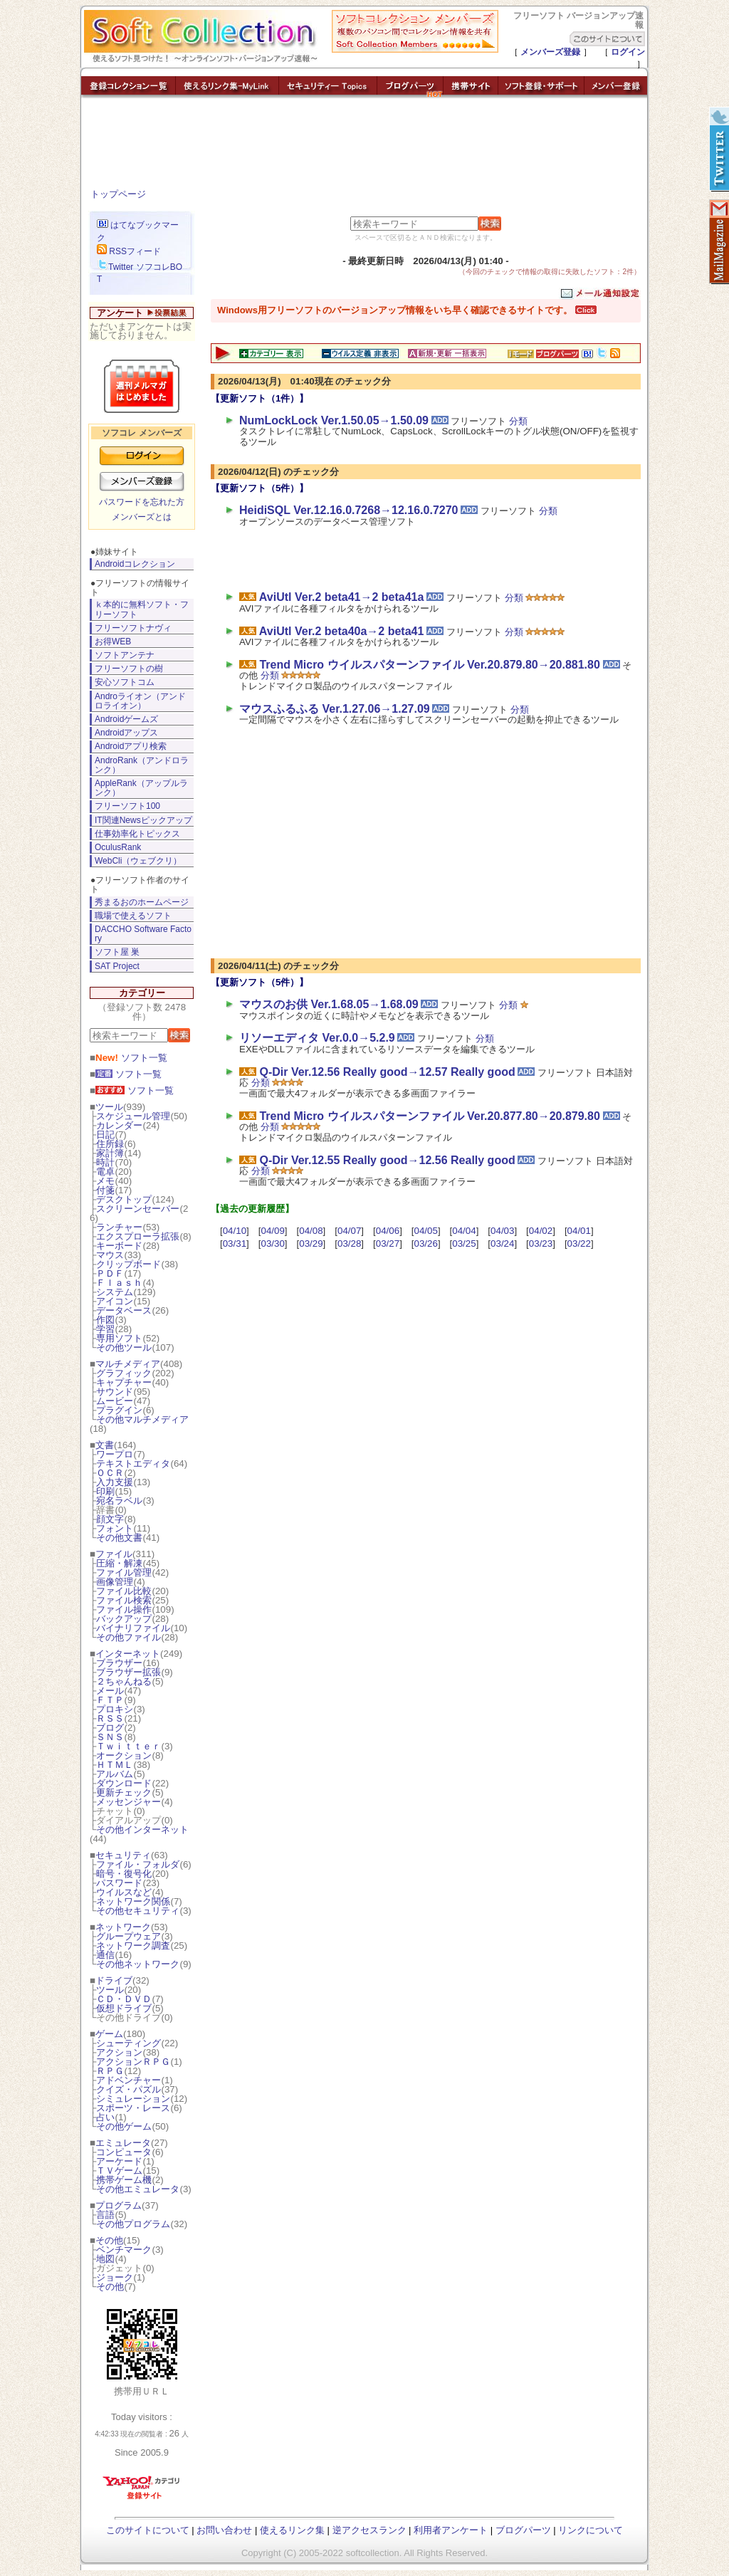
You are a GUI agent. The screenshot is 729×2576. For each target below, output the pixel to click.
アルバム (114, 1774)
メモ (105, 1181)
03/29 (310, 1243)
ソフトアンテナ (124, 655)
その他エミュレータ (137, 2189)
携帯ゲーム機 (124, 2179)
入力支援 (114, 1482)
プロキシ (114, 1709)
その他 (109, 2240)
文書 (104, 1445)
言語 (105, 2214)
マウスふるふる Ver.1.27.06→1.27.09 (334, 709)
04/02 (540, 1230)
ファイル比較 (124, 1591)
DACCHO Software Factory (143, 933)
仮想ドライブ (124, 2008)
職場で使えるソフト (133, 916)
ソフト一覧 (131, 1057)
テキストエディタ (133, 1463)
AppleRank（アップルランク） (141, 787)
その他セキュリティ (137, 1910)
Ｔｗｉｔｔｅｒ (128, 1746)
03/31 (234, 1243)
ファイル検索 (124, 1600)
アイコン (114, 1301)
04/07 (349, 1230)
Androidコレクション (135, 564)
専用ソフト (119, 1338)
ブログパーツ (523, 2530)
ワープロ (114, 1454)
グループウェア (128, 1936)
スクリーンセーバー (137, 1208)
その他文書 (119, 1537)
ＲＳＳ (110, 1718)
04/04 (464, 1230)
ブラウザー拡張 (128, 1672)
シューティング (128, 2043)
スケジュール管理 (133, 1116)
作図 (105, 1319)
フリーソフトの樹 (129, 669)
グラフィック (124, 1373)
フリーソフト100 (127, 806)
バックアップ (124, 1618)
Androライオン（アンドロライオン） (140, 701)
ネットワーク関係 (133, 1901)
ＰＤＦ (110, 1273)
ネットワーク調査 (133, 1945)
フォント (114, 1528)
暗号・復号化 (124, 1873)
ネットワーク (123, 1927)
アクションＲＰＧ (133, 2061)
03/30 (272, 1243)
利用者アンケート (451, 2530)
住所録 (110, 1143)
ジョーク (114, 2277)
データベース (124, 1310)
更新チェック (124, 1792)
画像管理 (114, 1581)
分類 (518, 421)
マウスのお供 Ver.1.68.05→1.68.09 (329, 1004)
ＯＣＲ (110, 1472)
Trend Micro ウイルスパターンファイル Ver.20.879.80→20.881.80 (429, 665)
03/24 (502, 1243)
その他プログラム (133, 2224)
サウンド (114, 1391)
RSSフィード (129, 251)
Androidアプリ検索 (131, 746)
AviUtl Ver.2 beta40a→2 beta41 (341, 631)
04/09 (272, 1230)
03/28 (349, 1243)
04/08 (310, 1230)
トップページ (118, 194)
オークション (124, 1755)
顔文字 (110, 1519)
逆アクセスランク (369, 2530)
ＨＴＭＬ (114, 1764)
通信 (105, 1954)
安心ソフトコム (124, 682)
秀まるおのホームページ (142, 902)
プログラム (118, 2205)
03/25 (464, 1243)
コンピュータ (124, 2152)
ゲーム (109, 2033)
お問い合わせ (224, 2530)
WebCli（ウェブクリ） (138, 861)
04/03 (502, 1230)
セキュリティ (123, 1855)
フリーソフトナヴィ (133, 628)
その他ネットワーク (137, 1964)
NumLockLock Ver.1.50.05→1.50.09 (334, 420)
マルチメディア (127, 1363)
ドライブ (113, 1980)
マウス (110, 1255)
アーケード (119, 2161)
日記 (105, 1134)
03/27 (387, 1243)
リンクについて (590, 2530)
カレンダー (119, 1125)
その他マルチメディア (142, 1419)
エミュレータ (123, 2142)
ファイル (113, 1554)
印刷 (105, 1491)
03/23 (540, 1243)
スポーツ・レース (133, 2108)
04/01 (579, 1230)
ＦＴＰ (110, 1700)
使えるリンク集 (292, 2530)
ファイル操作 (124, 1609)
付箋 (105, 1190)
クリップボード (128, 1264)
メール (110, 1690)
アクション (119, 2052)
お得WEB (113, 641)
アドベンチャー (128, 2080)
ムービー (114, 1401)
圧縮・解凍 (119, 1563)
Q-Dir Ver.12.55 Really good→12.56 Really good (387, 1160)
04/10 (234, 1230)
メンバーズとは (142, 517)
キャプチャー (124, 1382)
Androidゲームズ (126, 719)
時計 (105, 1162)
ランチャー (119, 1227)
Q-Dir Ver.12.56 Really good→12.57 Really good (387, 1072)
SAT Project (117, 966)
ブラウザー (119, 1663)
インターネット (127, 1653)
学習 (105, 1329)
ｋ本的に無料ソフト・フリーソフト (142, 609)
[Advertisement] (364, 146)
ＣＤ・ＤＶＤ (124, 1999)
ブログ (110, 1727)
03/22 (579, 1243)
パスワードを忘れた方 (141, 502)
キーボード (119, 1245)
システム (114, 1292)
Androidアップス (126, 733)
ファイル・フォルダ (137, 1864)
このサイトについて (147, 2530)
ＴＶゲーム (119, 2170)
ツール (109, 1106)
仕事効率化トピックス (137, 834)
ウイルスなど (124, 1892)
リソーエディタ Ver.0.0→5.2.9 (317, 1038)
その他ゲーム (124, 2126)
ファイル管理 (124, 1572)
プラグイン (119, 1410)
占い (105, 2117)
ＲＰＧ (110, 2070)
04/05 (426, 1230)
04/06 (387, 1230)
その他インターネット (142, 1829)
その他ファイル (128, 1637)
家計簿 (110, 1153)
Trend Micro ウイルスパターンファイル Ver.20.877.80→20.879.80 (429, 1116)
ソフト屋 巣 (117, 952)
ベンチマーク (124, 2249)
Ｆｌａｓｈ (119, 1282)
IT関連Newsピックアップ (143, 820)
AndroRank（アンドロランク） (142, 765)
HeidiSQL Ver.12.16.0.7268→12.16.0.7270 (348, 510)
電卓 (105, 1171)
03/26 (426, 1243)
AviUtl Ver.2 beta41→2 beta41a (341, 597)
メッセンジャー (128, 1801)
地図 (105, 2258)
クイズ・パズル (128, 2089)
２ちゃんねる (124, 1681)
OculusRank (118, 847)
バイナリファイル (133, 1628)
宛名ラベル (119, 1500)
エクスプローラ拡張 (137, 1236)
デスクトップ (124, 1199)
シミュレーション (133, 2098)
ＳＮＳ (110, 1737)
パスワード (119, 1883)
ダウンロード (124, 1783)
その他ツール (124, 1347)
